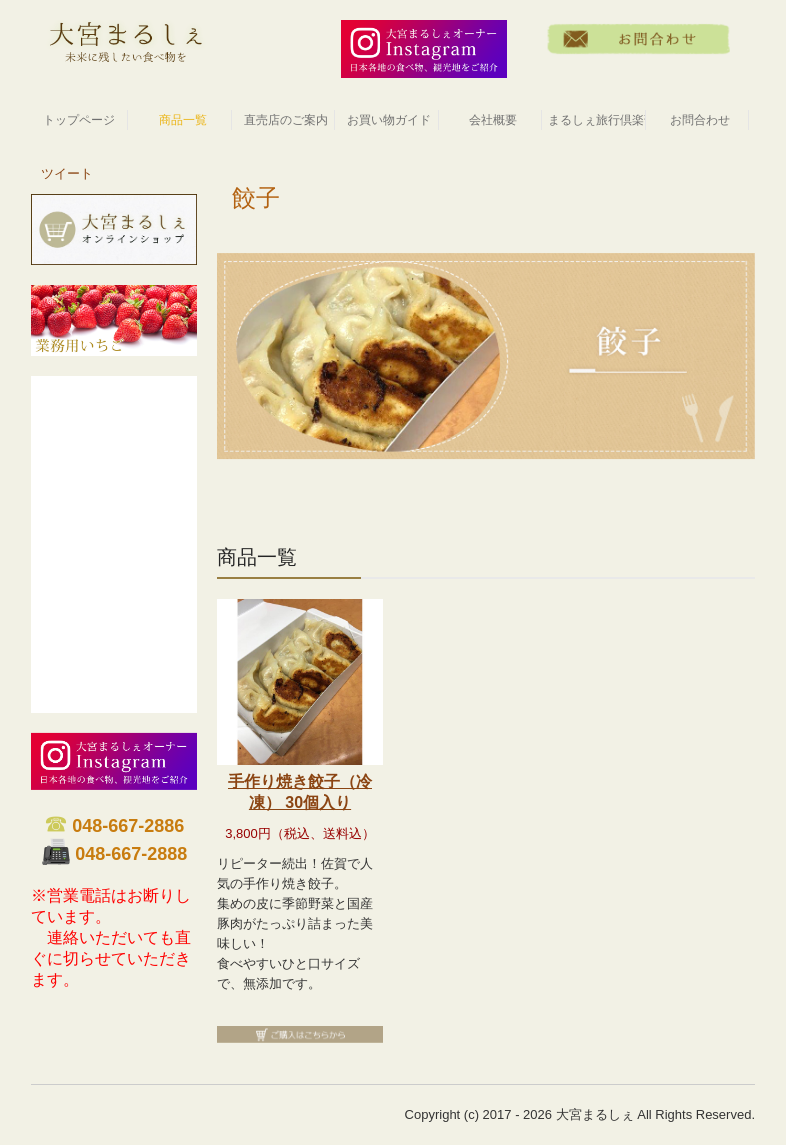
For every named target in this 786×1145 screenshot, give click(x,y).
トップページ (79, 120)
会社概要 (493, 120)
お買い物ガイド (389, 120)
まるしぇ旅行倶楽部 (596, 120)
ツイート (67, 173)
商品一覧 (183, 120)
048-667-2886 (128, 826)
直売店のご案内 (286, 120)
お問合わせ (700, 120)
